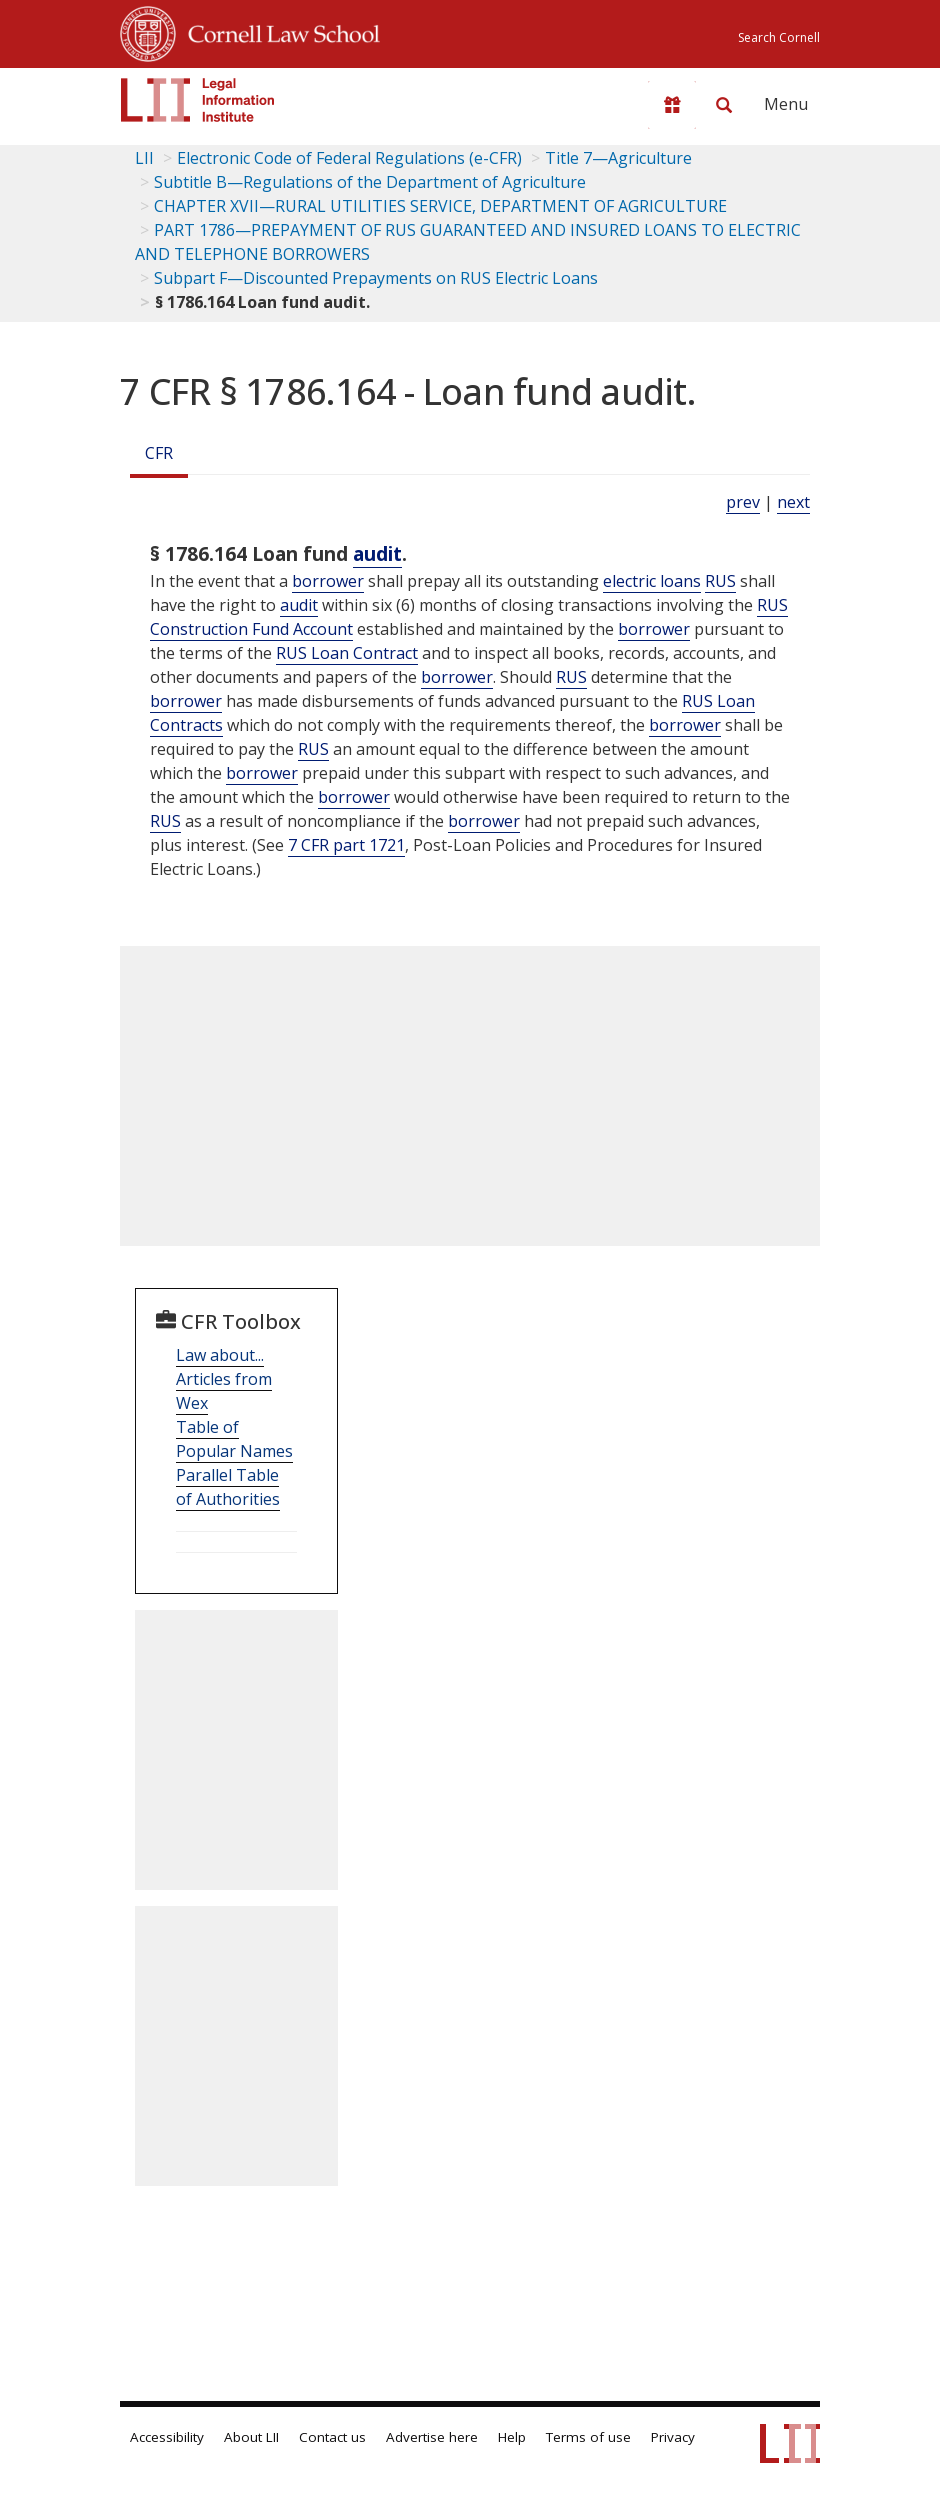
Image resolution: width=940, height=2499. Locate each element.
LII (144, 158)
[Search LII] (724, 105)
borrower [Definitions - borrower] (328, 581)
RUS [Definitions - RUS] (720, 581)
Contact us (332, 2437)
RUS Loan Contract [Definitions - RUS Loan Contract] (347, 653)
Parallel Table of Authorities (228, 1487)
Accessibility (167, 2437)
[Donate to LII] (672, 105)
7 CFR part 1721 (346, 845)
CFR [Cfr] (159, 453)
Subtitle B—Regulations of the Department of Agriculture (370, 182)
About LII (251, 2437)
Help (512, 2437)
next (793, 502)
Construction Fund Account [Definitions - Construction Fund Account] (251, 629)
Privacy (673, 2437)
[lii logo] (198, 100)
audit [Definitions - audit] (377, 553)
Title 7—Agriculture (618, 158)
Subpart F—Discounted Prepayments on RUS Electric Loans (376, 278)
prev (743, 502)
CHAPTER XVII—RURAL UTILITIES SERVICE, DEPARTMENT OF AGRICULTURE (440, 206)
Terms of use (588, 2437)
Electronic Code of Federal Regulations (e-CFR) (349, 158)
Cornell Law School (278, 31)
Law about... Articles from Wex (224, 1379)
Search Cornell (779, 37)
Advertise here (432, 2437)
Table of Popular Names (234, 1439)
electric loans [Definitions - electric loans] (652, 581)
